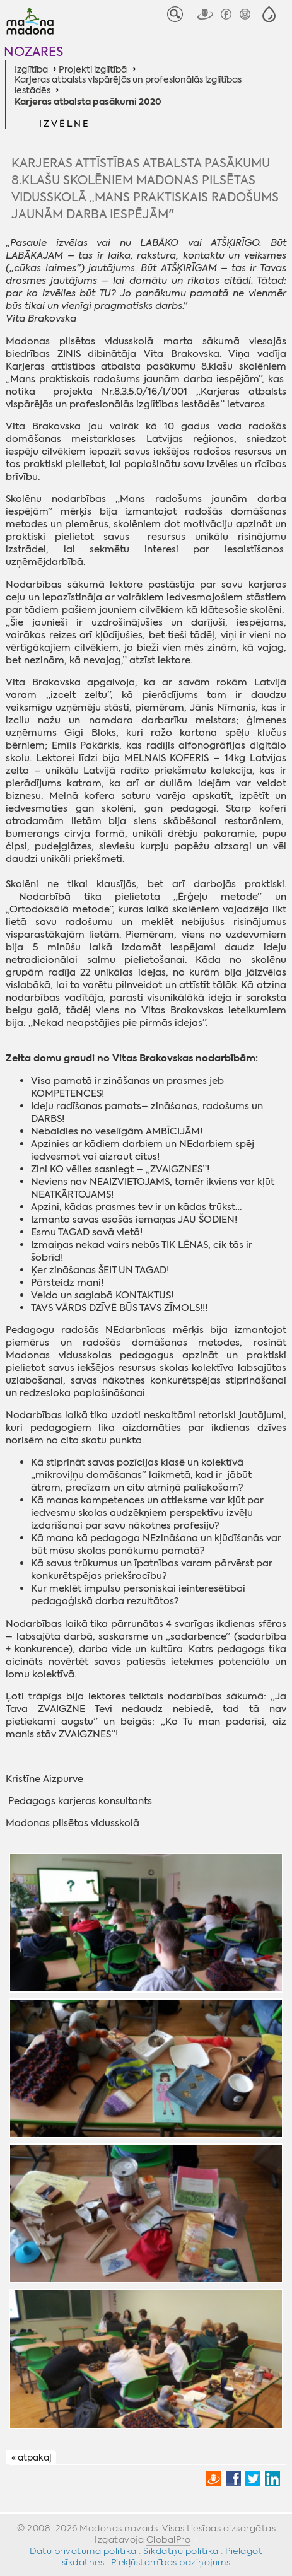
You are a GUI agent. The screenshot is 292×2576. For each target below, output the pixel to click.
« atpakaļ (31, 2457)
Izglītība (31, 69)
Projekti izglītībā (93, 69)
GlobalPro (168, 2539)
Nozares (33, 51)
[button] (268, 14)
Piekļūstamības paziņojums (171, 2562)
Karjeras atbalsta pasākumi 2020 (88, 102)
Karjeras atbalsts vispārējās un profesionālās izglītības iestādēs (128, 84)
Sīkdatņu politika (181, 2550)
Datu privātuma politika (83, 2550)
